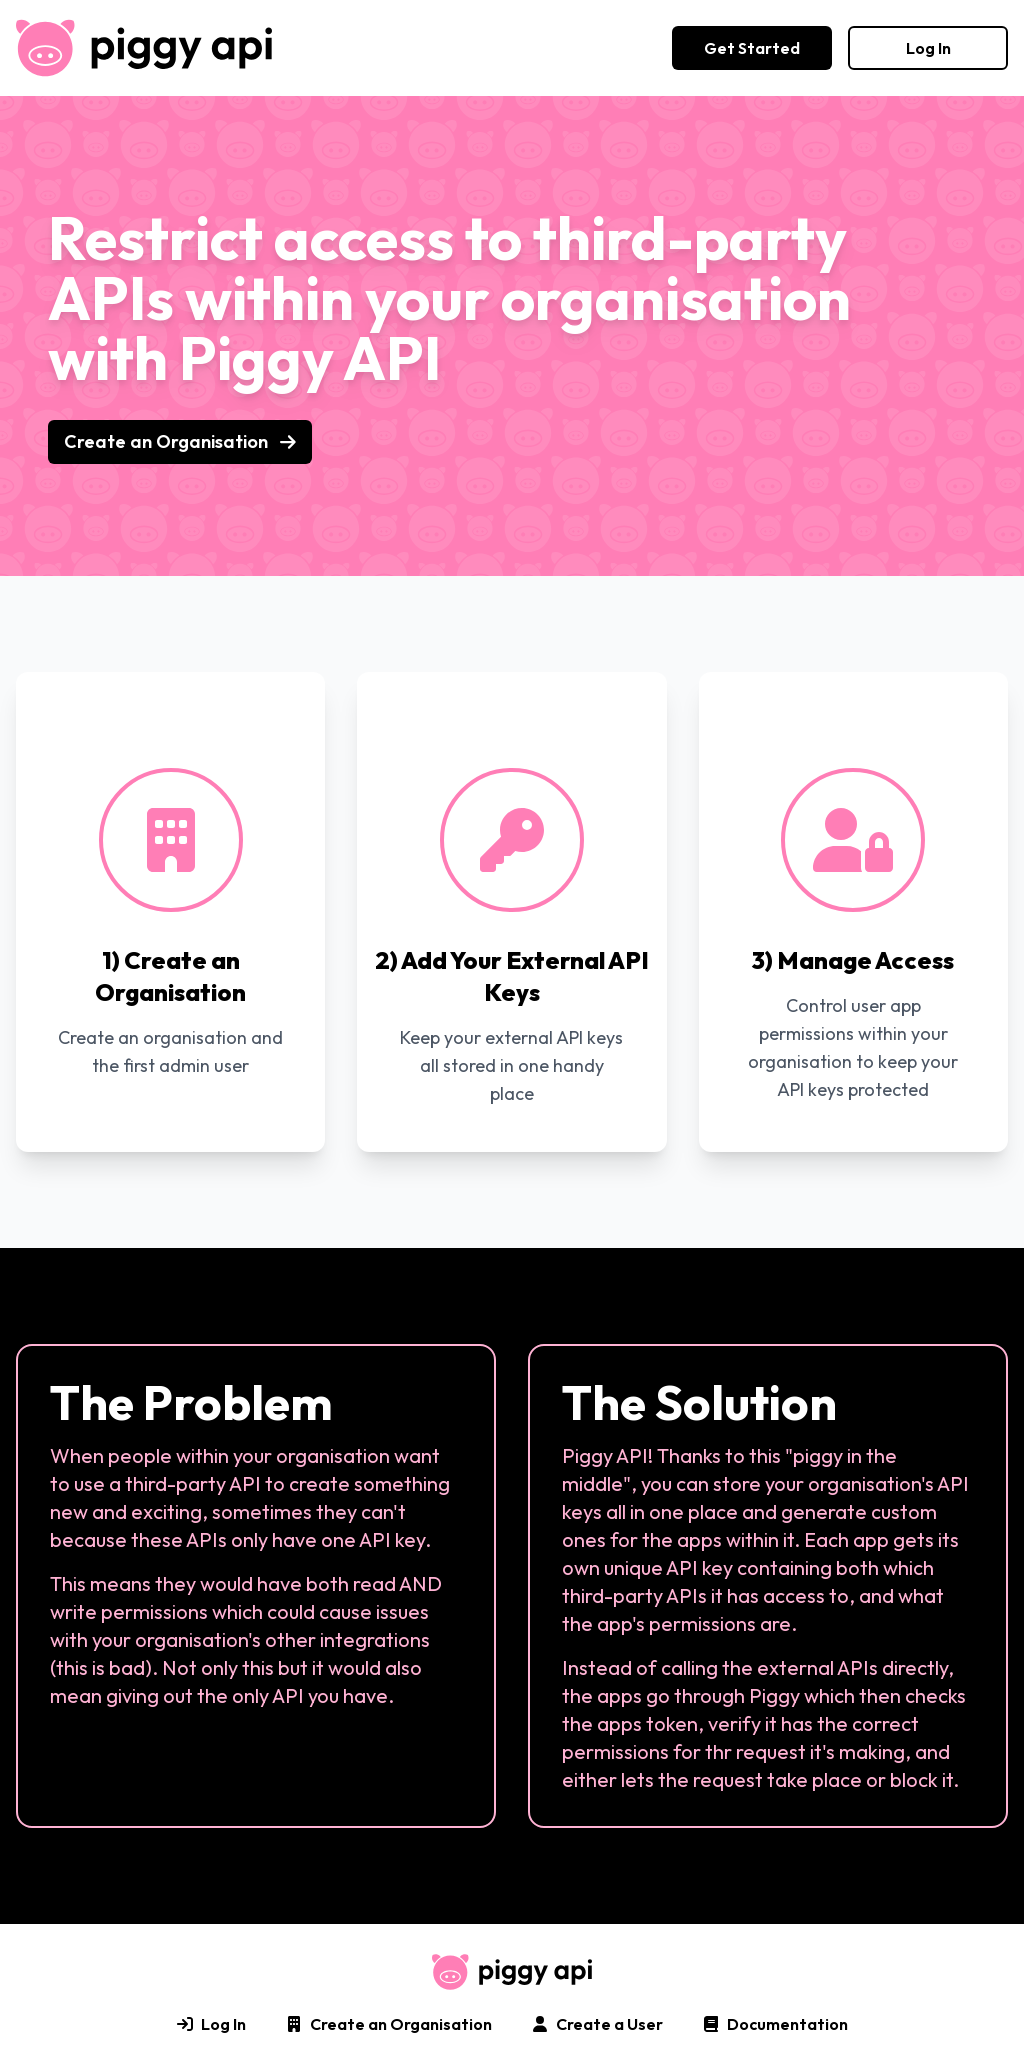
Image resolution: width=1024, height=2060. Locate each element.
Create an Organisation (180, 441)
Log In (928, 48)
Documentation (775, 2024)
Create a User (597, 2024)
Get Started (752, 48)
